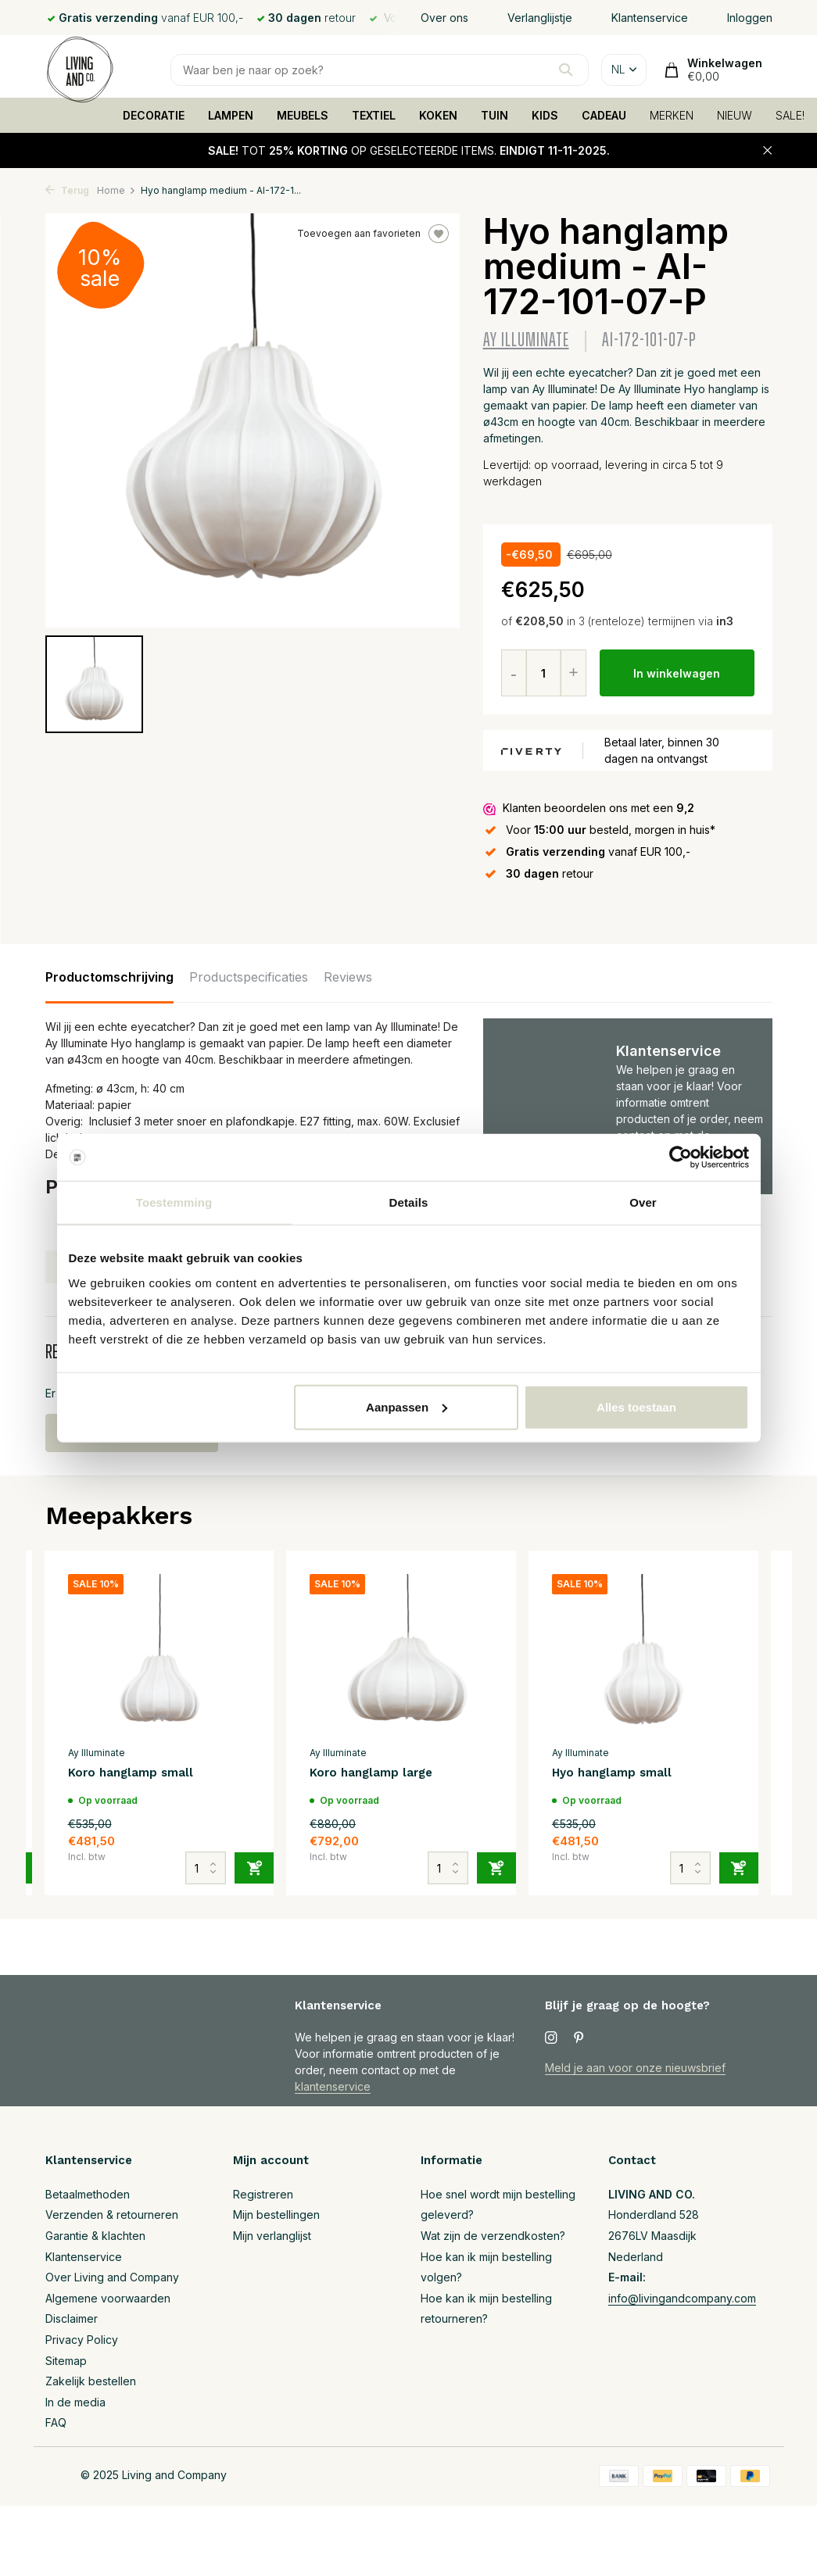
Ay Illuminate (526, 340)
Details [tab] (408, 1202)
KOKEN (438, 115)
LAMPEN (230, 115)
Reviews (348, 977)
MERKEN (671, 115)
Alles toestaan (636, 1406)
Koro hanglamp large (371, 1773)
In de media (75, 2402)
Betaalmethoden (87, 2194)
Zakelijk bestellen (90, 2381)
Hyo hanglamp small (612, 1773)
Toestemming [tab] (174, 1202)
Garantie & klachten (95, 2235)
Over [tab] (643, 1202)
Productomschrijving (109, 977)
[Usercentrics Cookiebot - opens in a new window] (680, 1157)
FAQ (55, 2422)
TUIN (494, 115)
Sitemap (66, 2360)
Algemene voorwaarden (107, 2298)
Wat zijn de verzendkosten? (493, 2235)
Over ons (444, 17)
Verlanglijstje (539, 17)
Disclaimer (71, 2318)
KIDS (545, 115)
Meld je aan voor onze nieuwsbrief (635, 2067)
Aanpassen (406, 1406)
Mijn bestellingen (276, 2214)
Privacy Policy (81, 2339)
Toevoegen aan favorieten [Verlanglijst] (373, 233)
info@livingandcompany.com (682, 2298)
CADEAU (604, 115)
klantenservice (333, 2086)
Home (116, 190)
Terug (67, 190)
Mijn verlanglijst (272, 2235)
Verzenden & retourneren (111, 2214)
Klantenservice (649, 17)
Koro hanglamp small (130, 1773)
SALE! (790, 115)
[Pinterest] (579, 2038)
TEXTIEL (374, 115)
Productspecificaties (248, 977)
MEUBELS (302, 115)
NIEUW (734, 115)
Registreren (263, 2194)
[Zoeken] (379, 70)
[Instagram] (551, 2038)
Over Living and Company (112, 2277)
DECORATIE (154, 115)
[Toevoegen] (254, 1868)
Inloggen (749, 17)
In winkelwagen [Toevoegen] (676, 673)
